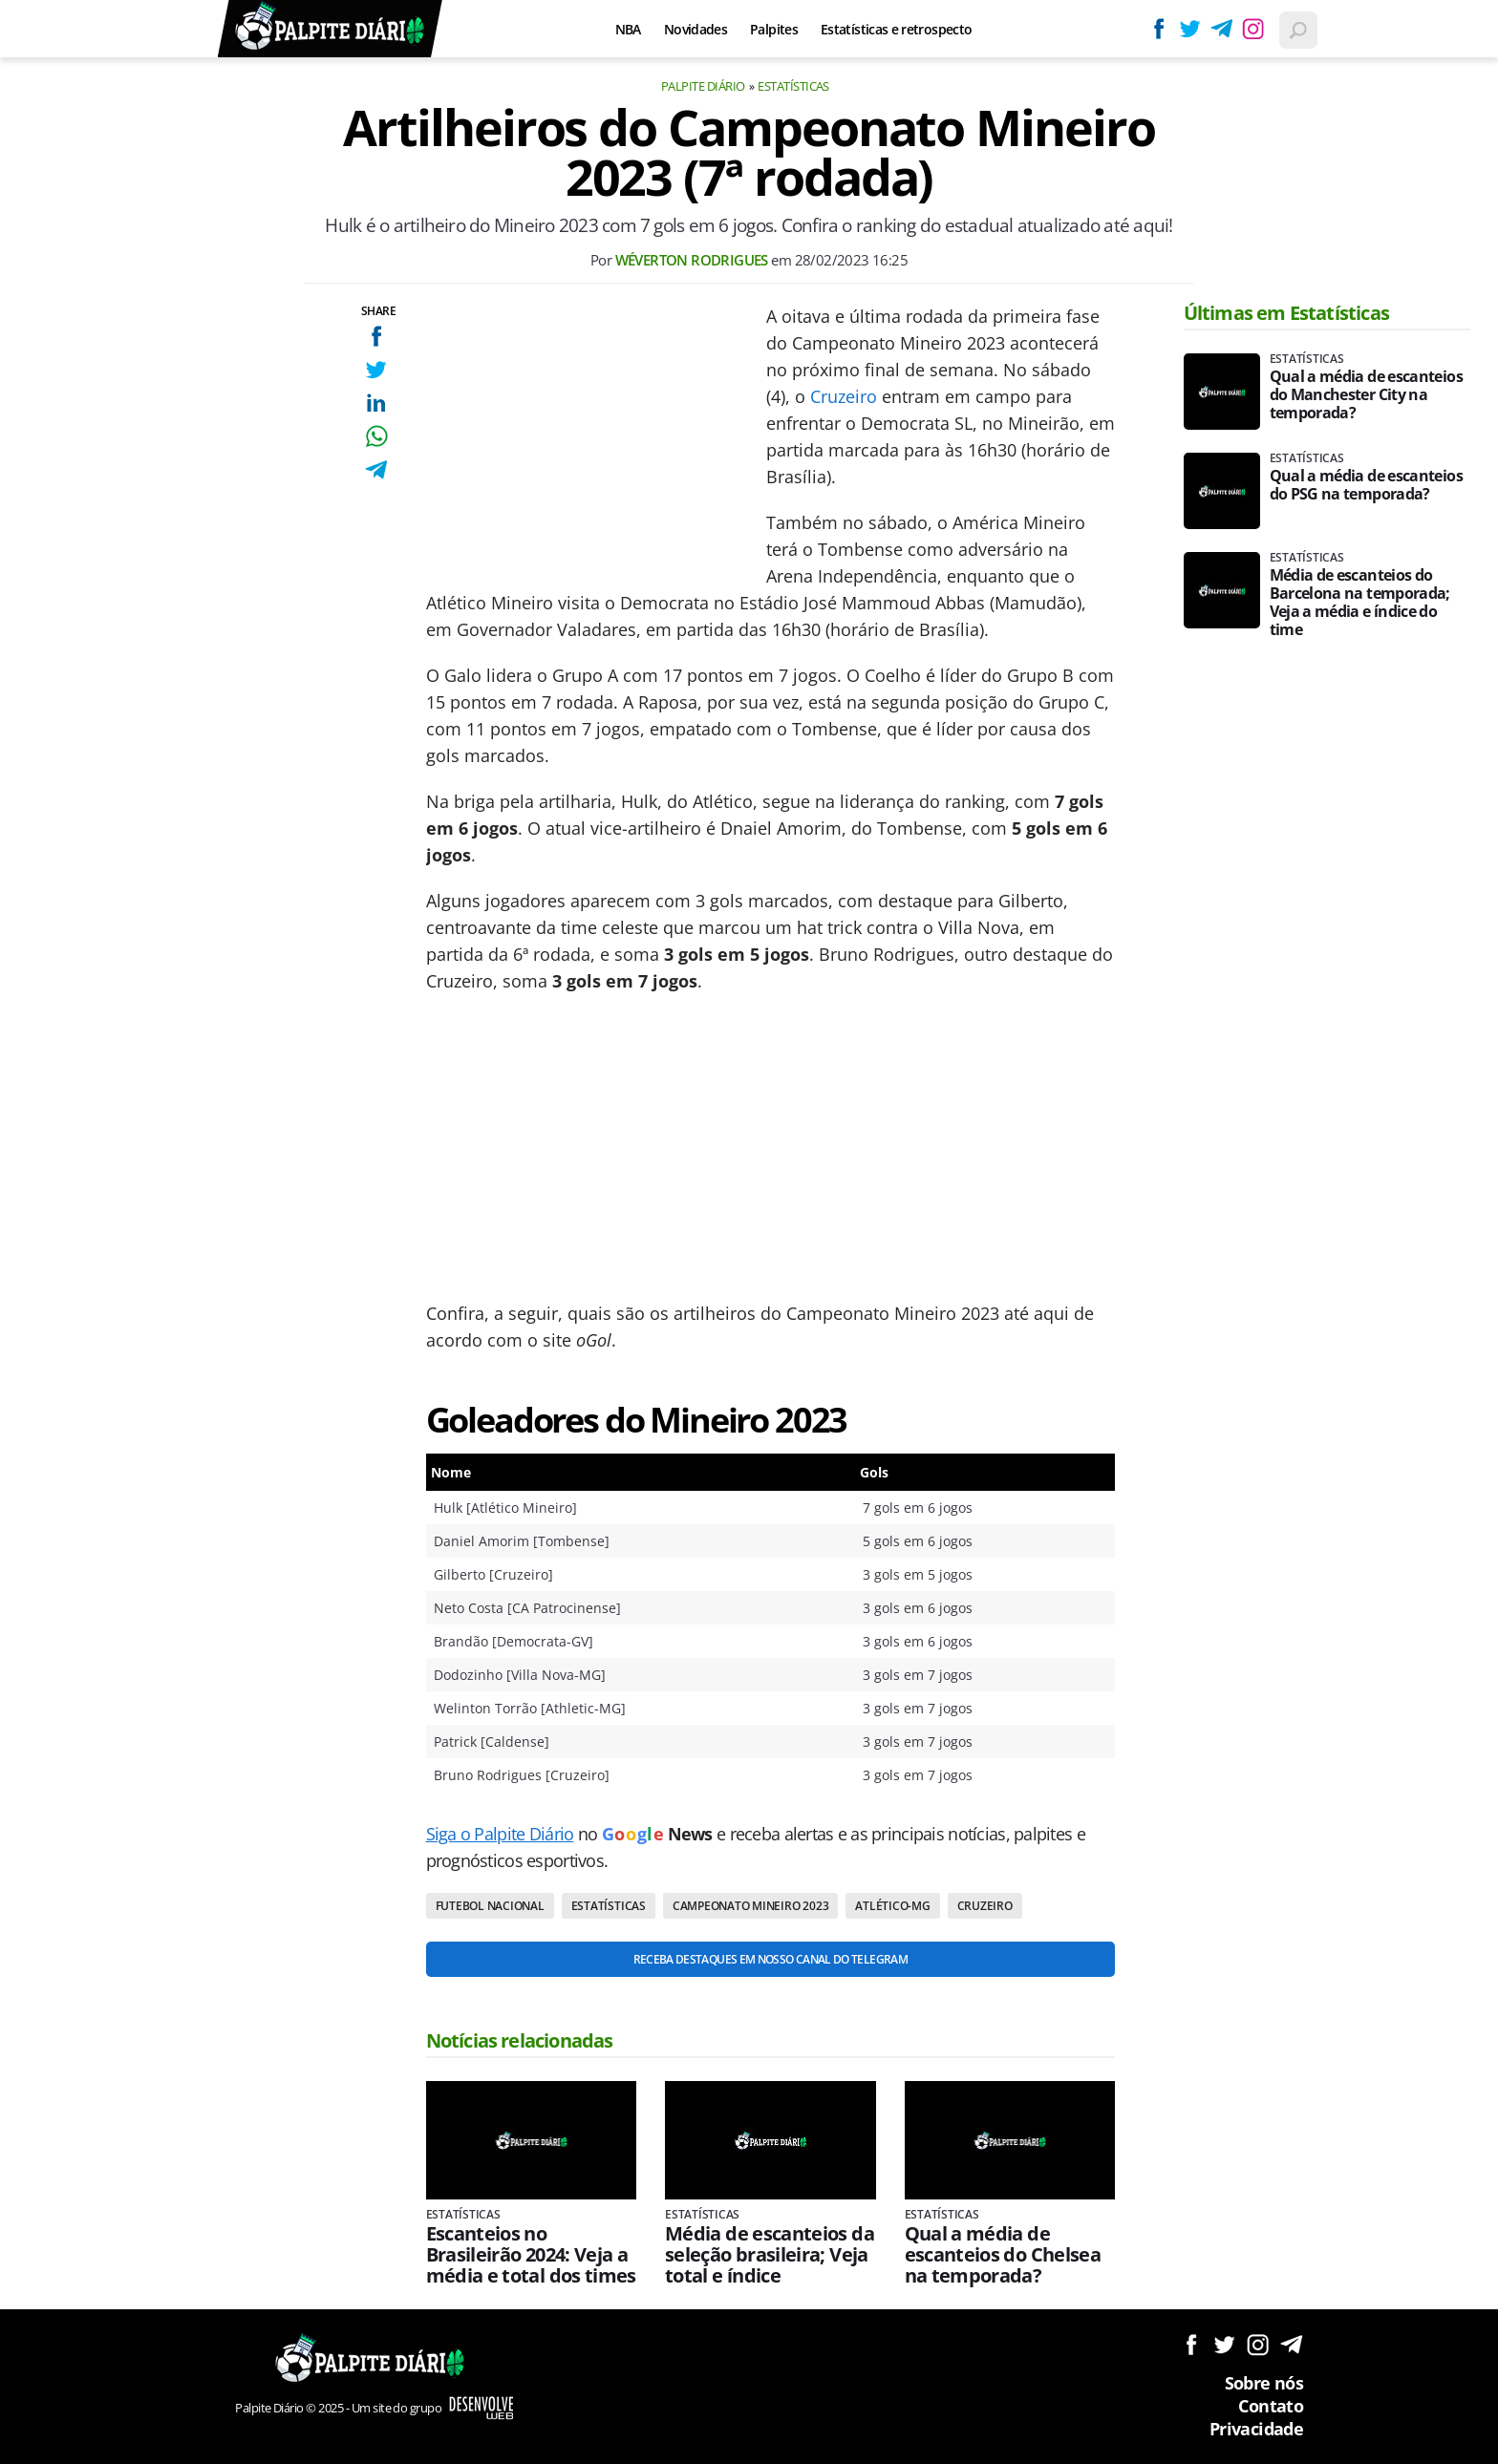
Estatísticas (793, 86)
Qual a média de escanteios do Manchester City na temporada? (1366, 395)
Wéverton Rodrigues (691, 259)
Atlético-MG (892, 1906)
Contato (1270, 2405)
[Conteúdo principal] (749, 1232)
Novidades (695, 29)
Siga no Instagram (1258, 2344)
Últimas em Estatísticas (1287, 313)
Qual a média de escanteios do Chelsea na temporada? (1003, 2254)
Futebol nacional (490, 1906)
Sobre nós (1264, 2382)
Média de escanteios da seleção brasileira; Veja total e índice (769, 2254)
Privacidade (1256, 2428)
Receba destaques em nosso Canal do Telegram (770, 1959)
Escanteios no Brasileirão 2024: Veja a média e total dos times (531, 2254)
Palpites (774, 29)
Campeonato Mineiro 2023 (750, 1906)
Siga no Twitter (1224, 2344)
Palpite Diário (703, 86)
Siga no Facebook (1191, 2344)
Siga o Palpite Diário (500, 1833)
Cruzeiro (843, 396)
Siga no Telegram (1291, 2344)
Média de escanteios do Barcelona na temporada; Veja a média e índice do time (1360, 602)
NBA (628, 29)
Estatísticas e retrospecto (896, 29)
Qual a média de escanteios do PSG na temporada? (1366, 485)
